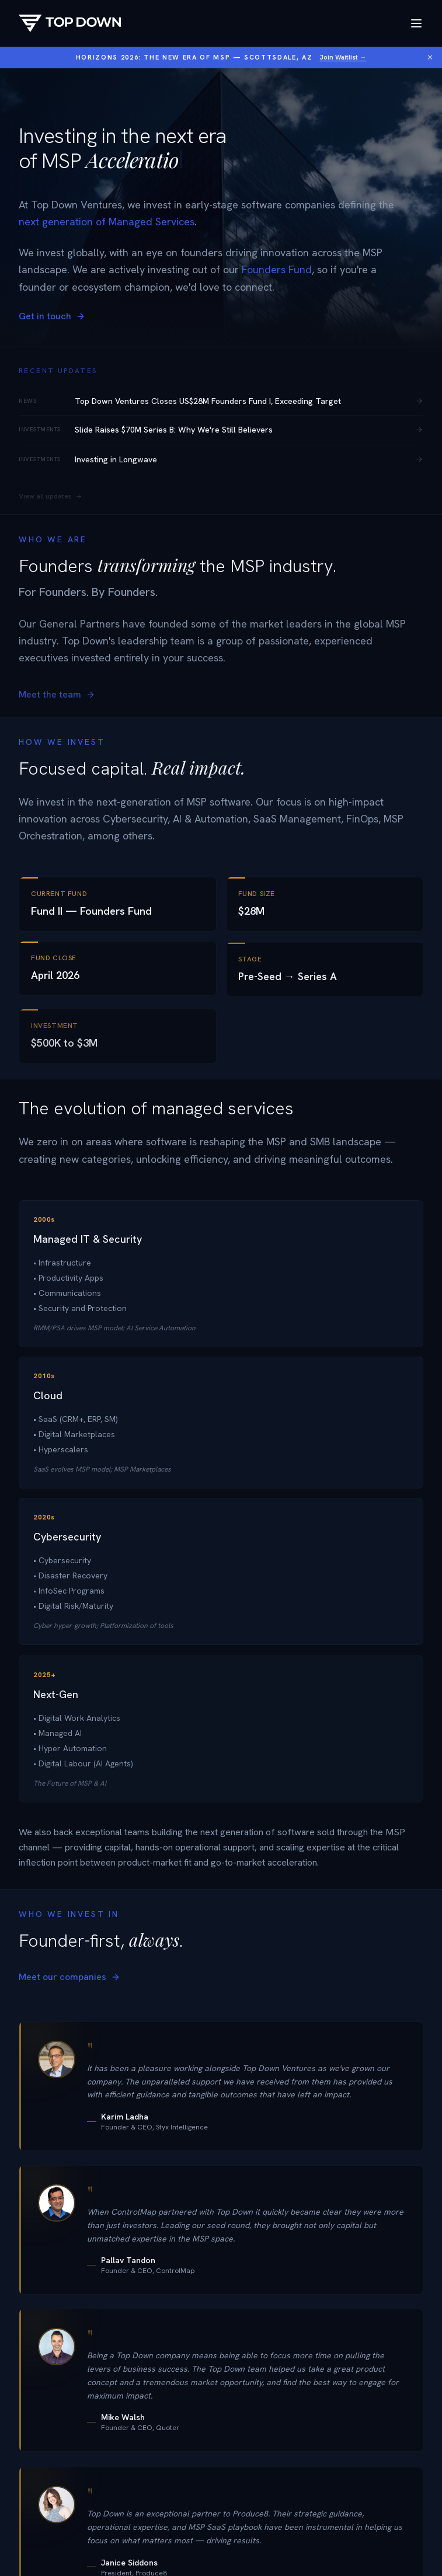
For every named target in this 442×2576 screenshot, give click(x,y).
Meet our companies (69, 1986)
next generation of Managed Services (106, 221)
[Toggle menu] (416, 23)
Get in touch (52, 316)
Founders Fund (277, 269)
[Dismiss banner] (430, 57)
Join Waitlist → (342, 57)
